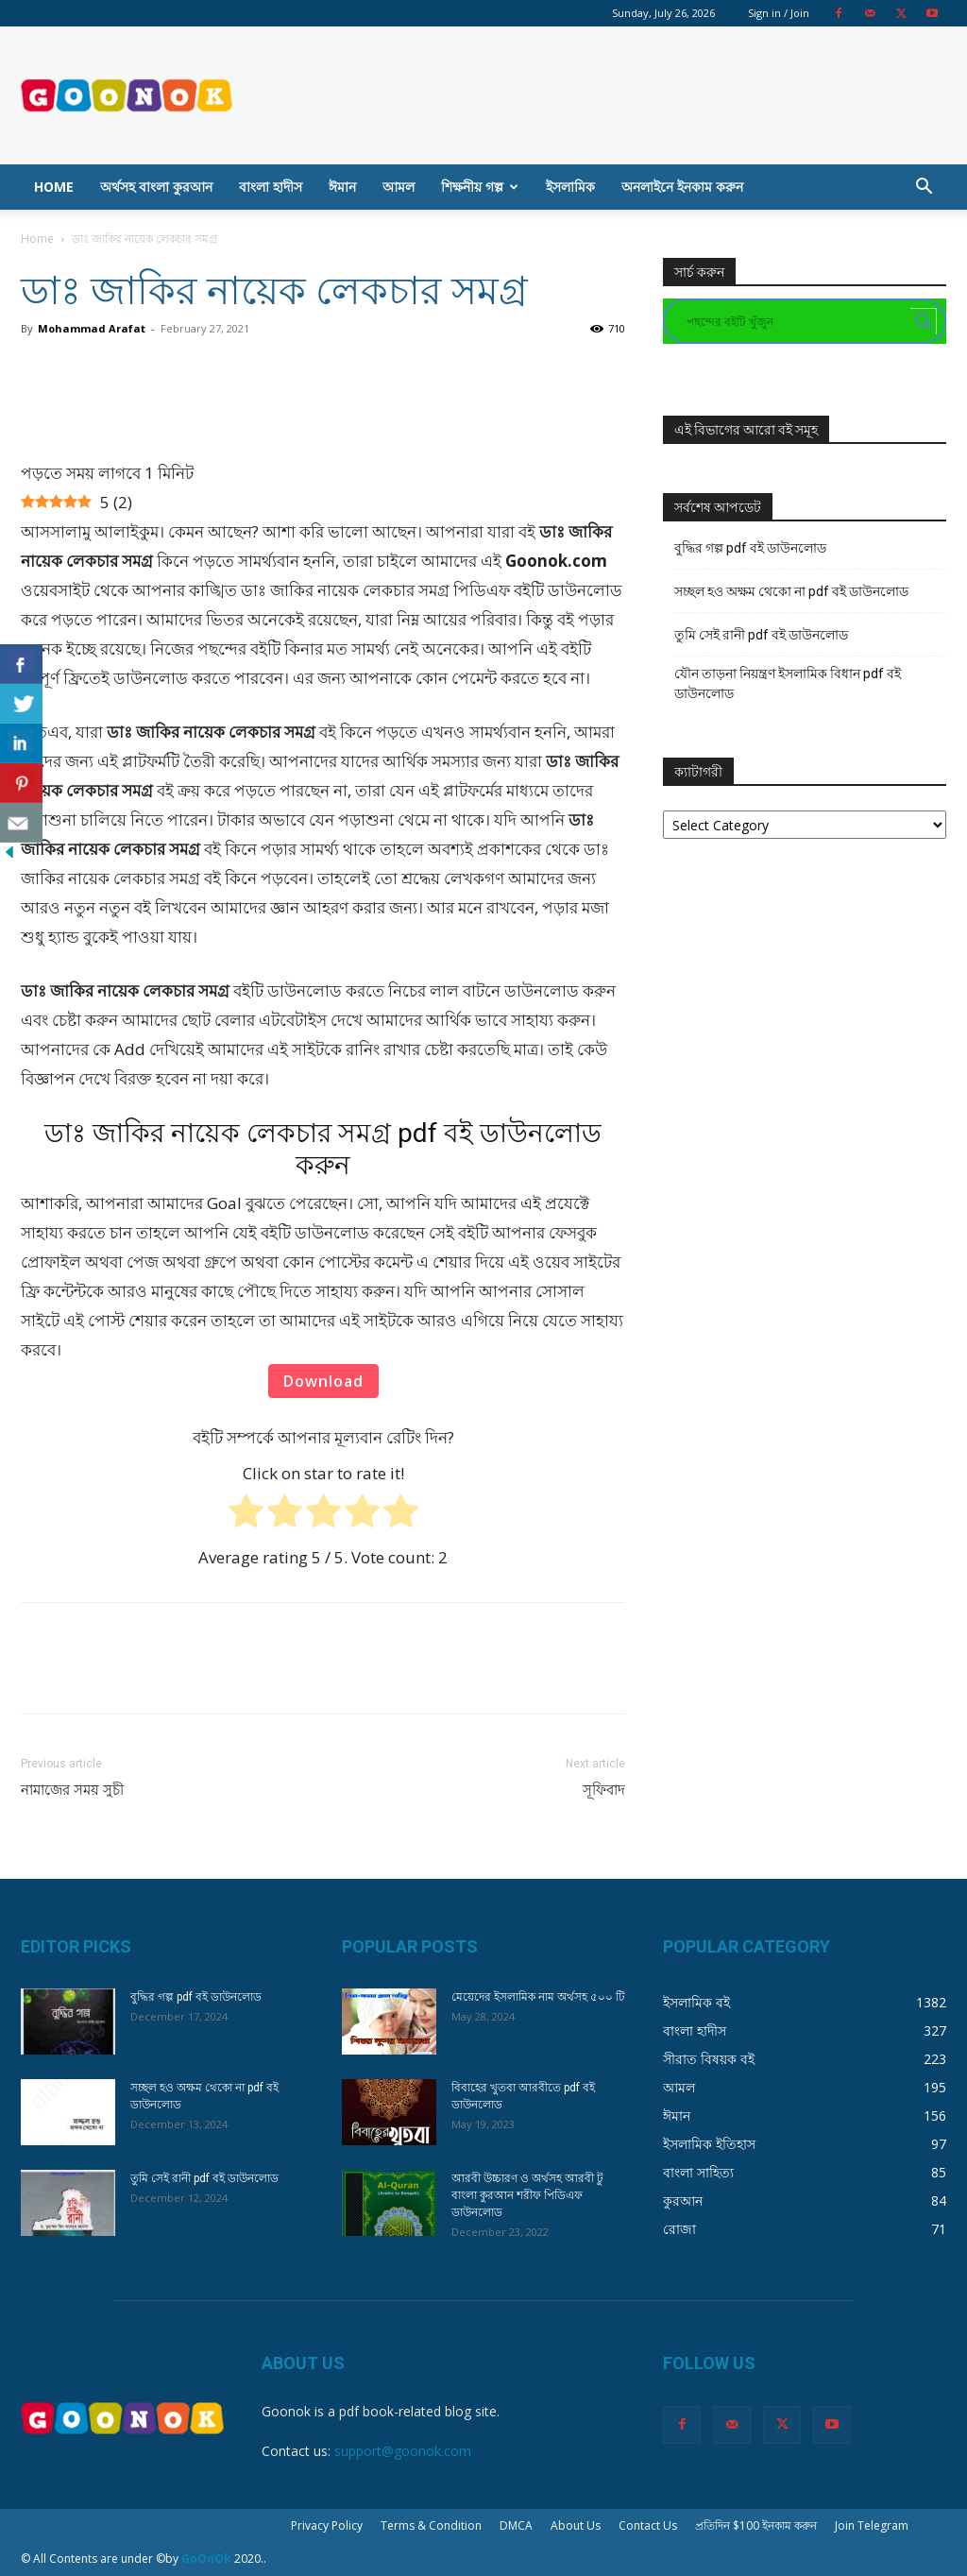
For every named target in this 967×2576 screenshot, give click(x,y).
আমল (398, 187)
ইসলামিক (570, 187)
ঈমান (342, 187)
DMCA (516, 2525)
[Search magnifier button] (923, 321)
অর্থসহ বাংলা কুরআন (156, 187)
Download (323, 1381)
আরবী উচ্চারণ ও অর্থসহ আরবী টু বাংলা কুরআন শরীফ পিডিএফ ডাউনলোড (527, 2195)
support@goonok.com (402, 2451)
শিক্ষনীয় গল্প (479, 187)
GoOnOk (206, 2558)
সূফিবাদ (604, 1790)
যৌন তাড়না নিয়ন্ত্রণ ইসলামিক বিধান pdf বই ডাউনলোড (787, 683)
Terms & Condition (431, 2525)
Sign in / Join (778, 13)
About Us (576, 2525)
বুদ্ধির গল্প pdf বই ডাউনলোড (750, 547)
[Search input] (796, 321)
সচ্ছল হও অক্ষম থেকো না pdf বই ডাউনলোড (791, 591)
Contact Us (648, 2525)
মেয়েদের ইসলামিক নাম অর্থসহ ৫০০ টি (538, 1997)
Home (54, 187)
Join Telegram (871, 2525)
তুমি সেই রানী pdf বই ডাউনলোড (761, 634)
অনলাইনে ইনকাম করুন (682, 187)
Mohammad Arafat (91, 328)
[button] (923, 188)
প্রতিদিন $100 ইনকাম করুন (756, 2525)
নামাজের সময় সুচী (72, 1790)
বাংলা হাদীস (270, 187)
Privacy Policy (327, 2525)
